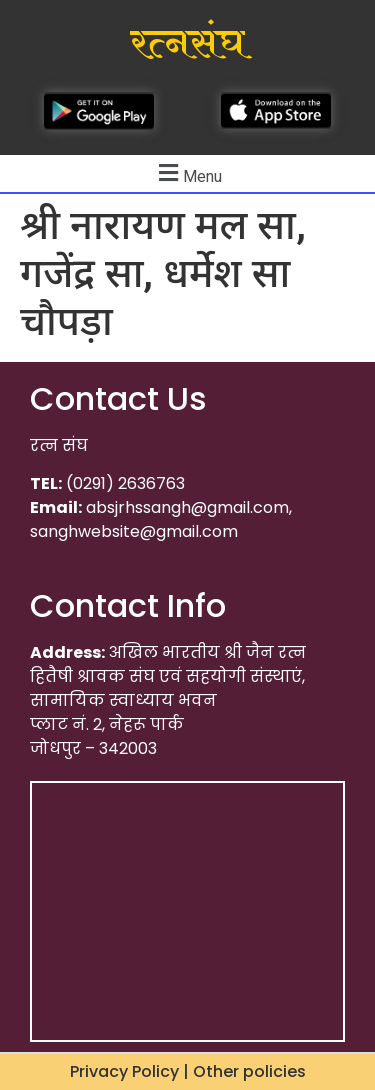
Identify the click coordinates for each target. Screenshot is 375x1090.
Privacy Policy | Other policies (188, 1071)
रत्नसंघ (187, 44)
